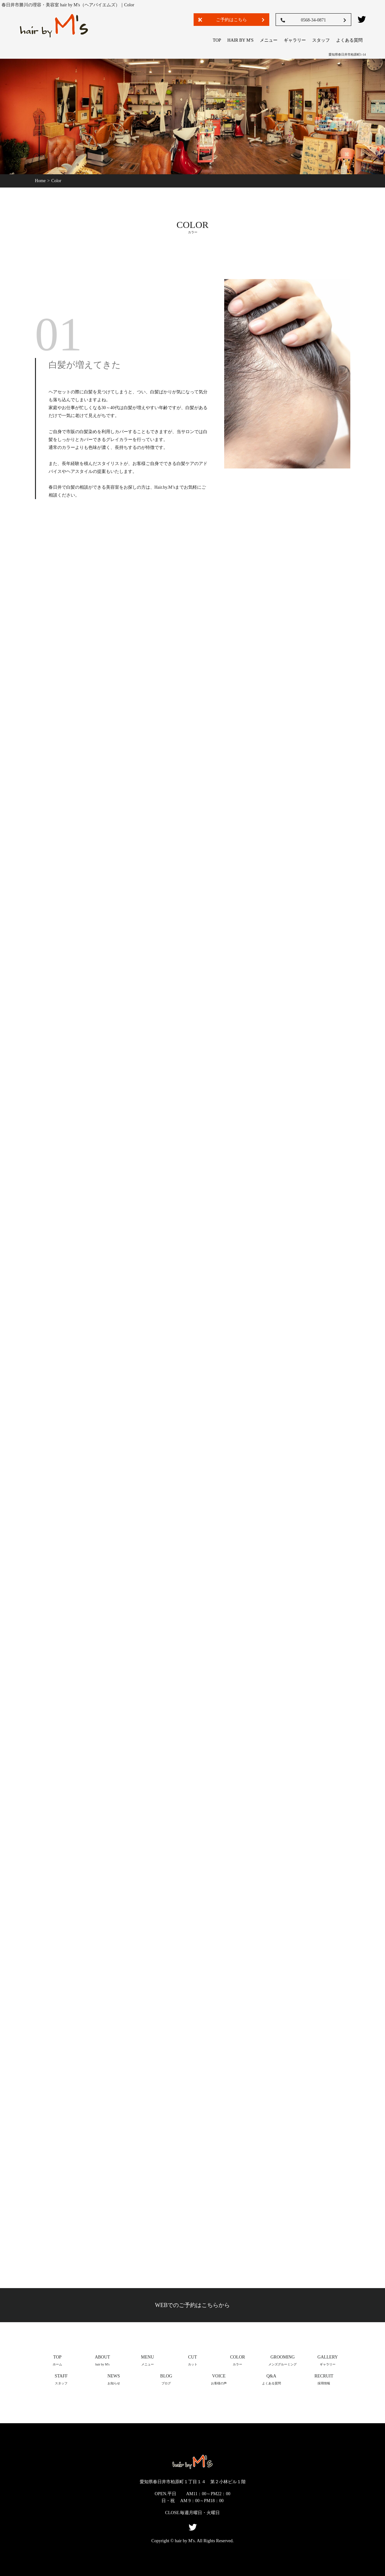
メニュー (268, 40)
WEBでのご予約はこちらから (192, 2305)
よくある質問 (349, 40)
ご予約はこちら (231, 19)
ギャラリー (295, 40)
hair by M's (240, 40)
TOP (217, 40)
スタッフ (321, 40)
